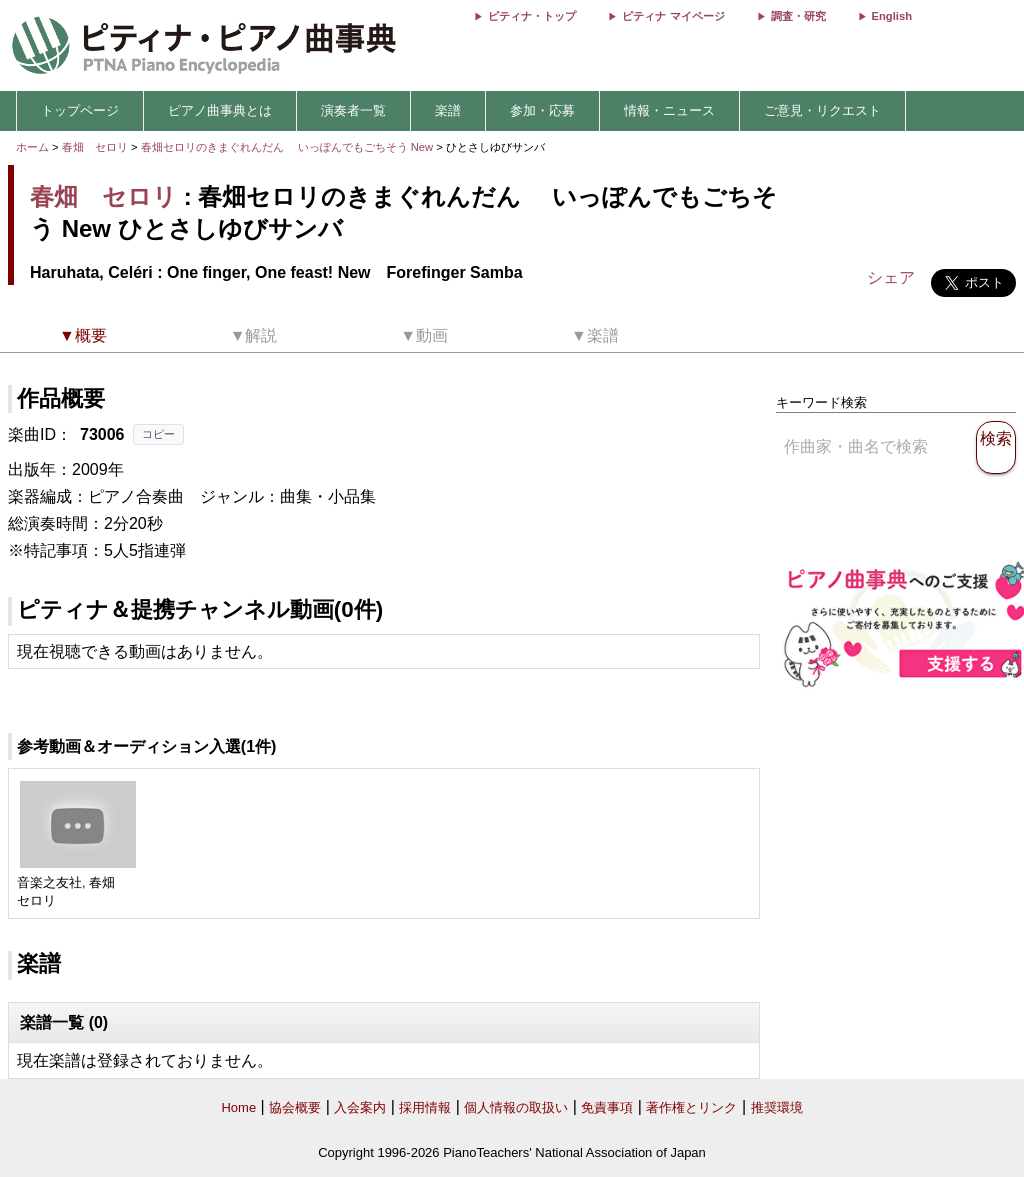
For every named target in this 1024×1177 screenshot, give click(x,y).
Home (238, 1107)
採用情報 (425, 1107)
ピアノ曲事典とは (220, 110)
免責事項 (607, 1107)
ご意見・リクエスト (822, 110)
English (892, 16)
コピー (158, 434)
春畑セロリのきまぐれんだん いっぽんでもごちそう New (289, 147)
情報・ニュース (669, 110)
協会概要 (295, 1107)
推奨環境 (777, 1107)
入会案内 (360, 1107)
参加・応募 (542, 110)
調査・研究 (798, 16)
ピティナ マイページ (673, 16)
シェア (891, 277)
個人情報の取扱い (516, 1107)
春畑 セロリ (95, 147)
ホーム (32, 147)
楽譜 (448, 110)
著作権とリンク (691, 1107)
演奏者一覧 (353, 110)
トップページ (80, 110)
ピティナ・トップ (532, 16)
